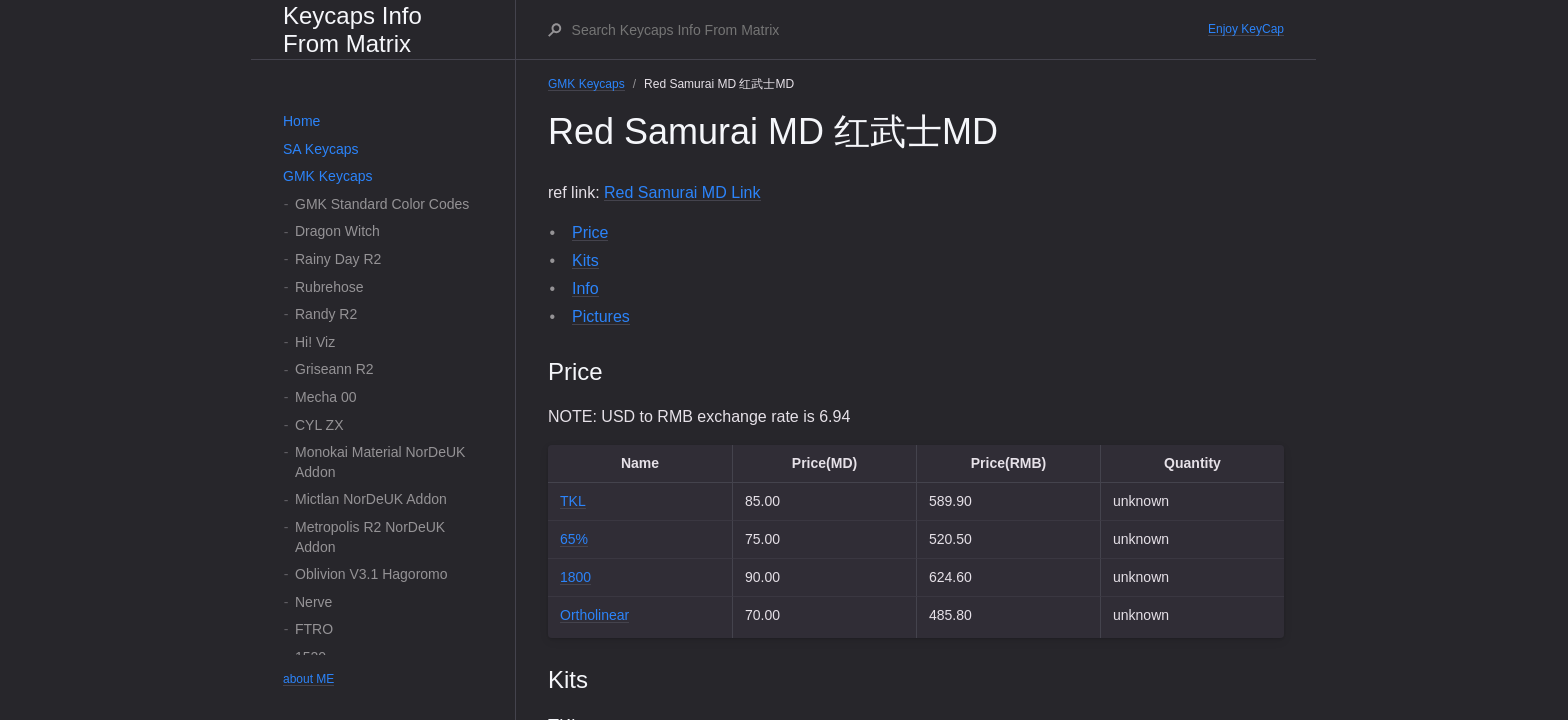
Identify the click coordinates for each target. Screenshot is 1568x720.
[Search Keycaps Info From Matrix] (889, 30)
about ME (308, 679)
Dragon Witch (337, 231)
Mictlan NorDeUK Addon (371, 499)
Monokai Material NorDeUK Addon (380, 462)
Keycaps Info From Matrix (352, 29)
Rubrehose (329, 287)
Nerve (313, 602)
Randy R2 (326, 314)
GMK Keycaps (327, 176)
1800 (575, 577)
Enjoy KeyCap (1246, 29)
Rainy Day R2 (338, 259)
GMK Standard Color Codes (382, 204)
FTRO (314, 629)
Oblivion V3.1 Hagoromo (371, 574)
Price (590, 232)
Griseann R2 (334, 369)
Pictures (601, 316)
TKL (573, 501)
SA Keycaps (321, 149)
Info (585, 288)
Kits (585, 260)
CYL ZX (319, 425)
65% (574, 539)
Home (301, 121)
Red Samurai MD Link (682, 192)
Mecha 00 (325, 397)
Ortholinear (594, 615)
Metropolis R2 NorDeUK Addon (370, 537)
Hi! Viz (315, 342)
